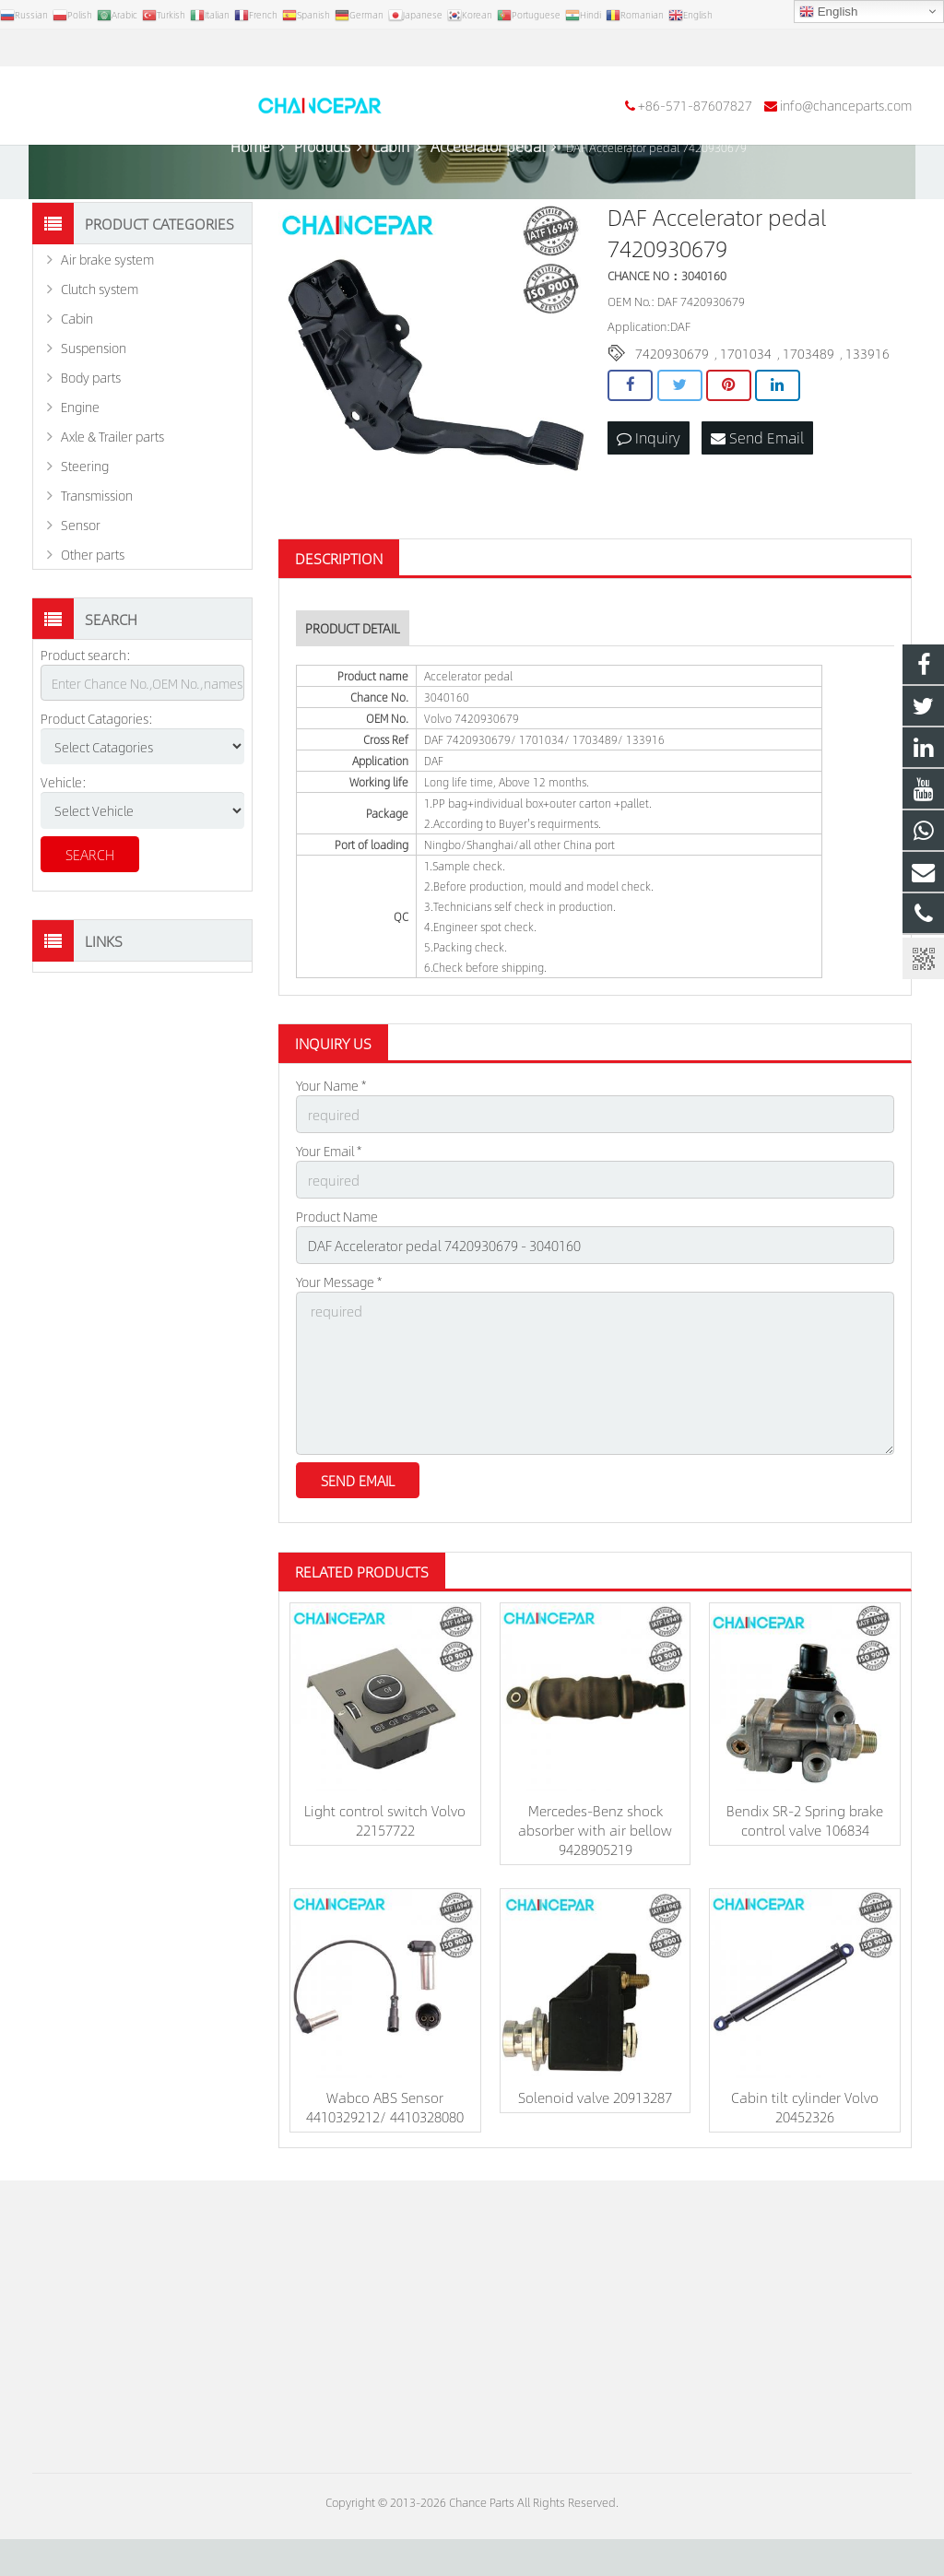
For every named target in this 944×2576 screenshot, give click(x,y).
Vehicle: (64, 831)
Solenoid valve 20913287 (595, 2134)
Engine (80, 456)
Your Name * (331, 1135)
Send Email (757, 486)
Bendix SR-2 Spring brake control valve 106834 (804, 1857)
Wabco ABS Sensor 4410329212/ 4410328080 (385, 2143)
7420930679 (672, 403)
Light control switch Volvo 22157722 (385, 1857)
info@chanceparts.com (253, 48)
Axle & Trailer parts (112, 486)
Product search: (86, 704)
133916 (867, 403)
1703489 (808, 403)
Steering (85, 515)
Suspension (93, 397)
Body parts (91, 427)
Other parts (92, 604)
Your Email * (328, 1198)
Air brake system (107, 309)
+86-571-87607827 (102, 48)
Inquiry (648, 486)
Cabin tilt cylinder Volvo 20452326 (805, 2143)
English (828, 12)
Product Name (337, 1262)
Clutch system (99, 338)
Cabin (77, 368)
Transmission (97, 545)
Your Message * (339, 1326)
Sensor (80, 574)
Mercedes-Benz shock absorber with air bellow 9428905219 (595, 1867)
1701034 (746, 403)
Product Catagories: (97, 768)
